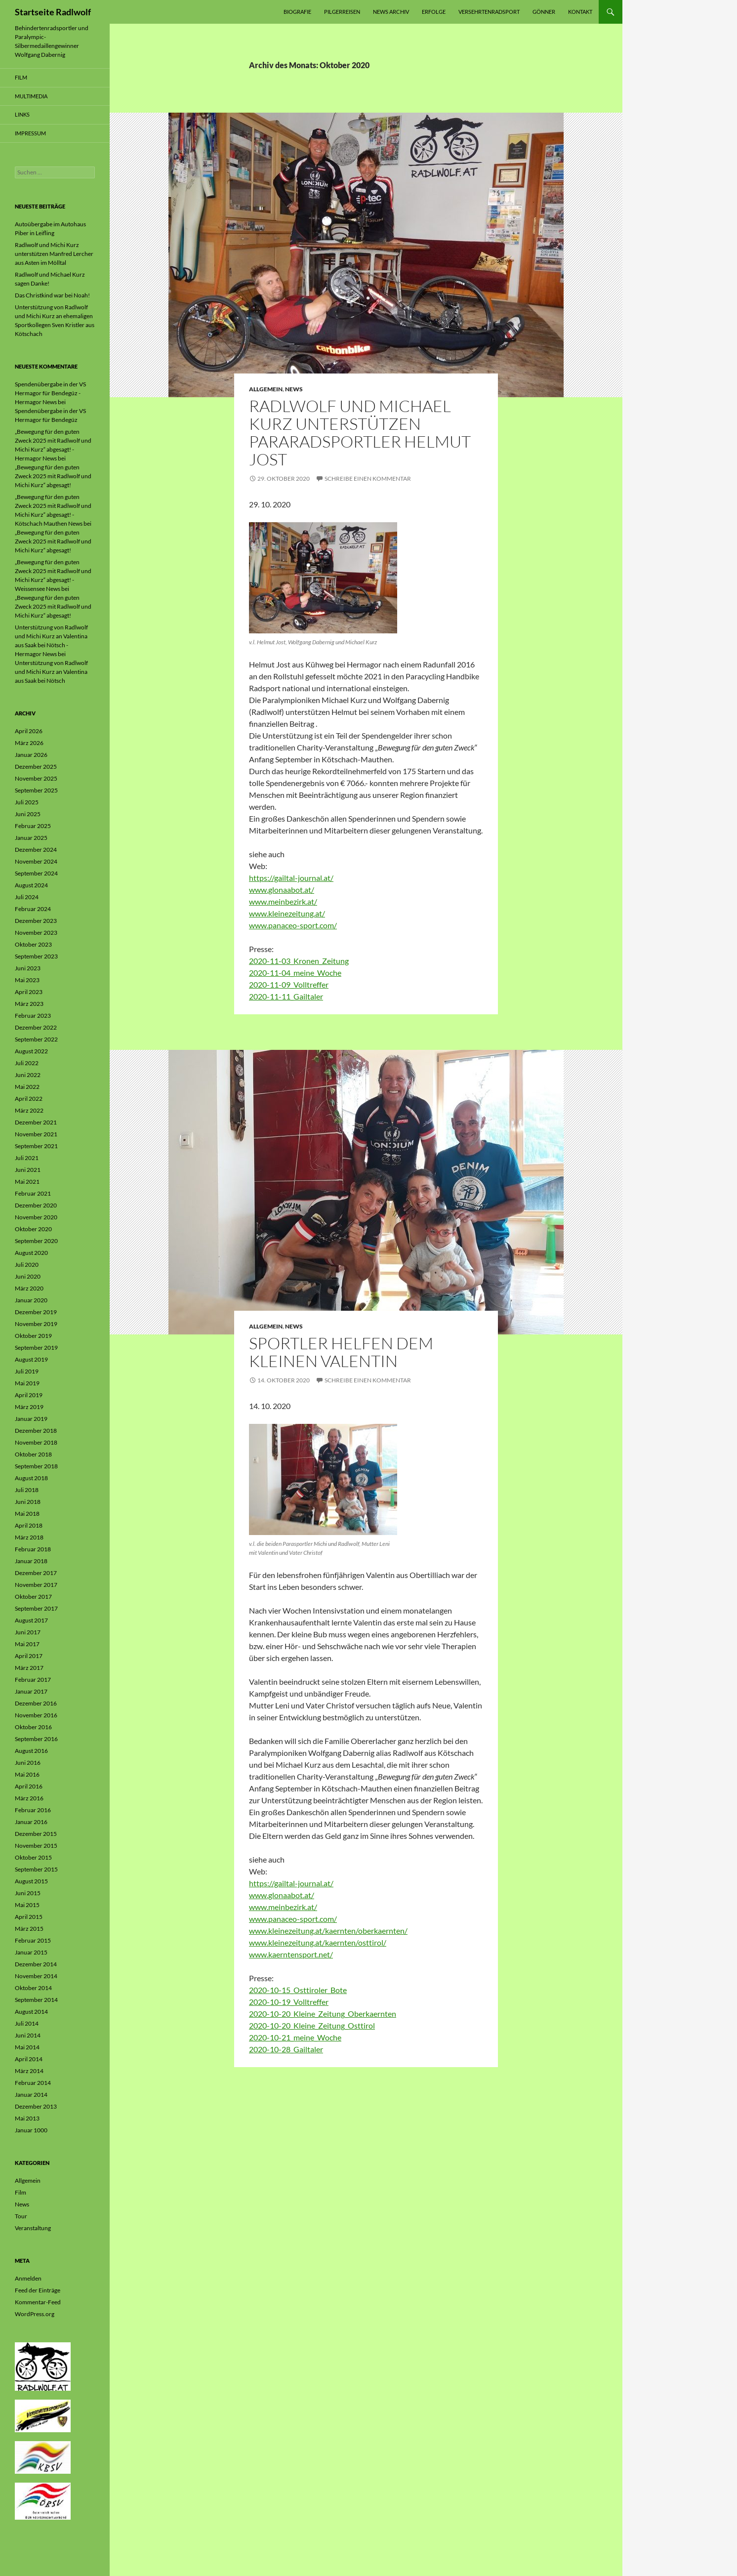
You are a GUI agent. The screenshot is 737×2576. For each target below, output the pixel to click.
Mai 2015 (27, 1905)
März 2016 (29, 1798)
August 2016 (31, 1750)
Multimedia (31, 96)
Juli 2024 (27, 897)
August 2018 (31, 1478)
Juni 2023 (28, 968)
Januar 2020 (31, 1300)
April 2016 (28, 1786)
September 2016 (36, 1739)
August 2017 (31, 1620)
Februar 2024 (33, 909)
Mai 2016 (27, 1774)
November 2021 (36, 1134)
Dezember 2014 (36, 1964)
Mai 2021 (27, 1181)
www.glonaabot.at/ (281, 889)
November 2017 (36, 1584)
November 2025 (36, 778)
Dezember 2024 (36, 849)
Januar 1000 (31, 2130)
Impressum (30, 133)
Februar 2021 (33, 1193)
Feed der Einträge (37, 2290)
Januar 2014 (31, 2094)
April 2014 (28, 2059)
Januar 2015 (31, 1952)
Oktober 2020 (33, 1229)
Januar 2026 (31, 754)
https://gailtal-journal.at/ (291, 877)
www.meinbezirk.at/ (283, 901)
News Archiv (391, 11)
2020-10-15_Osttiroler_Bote (298, 1989)
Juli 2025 (27, 802)
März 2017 (29, 1667)
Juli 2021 (27, 1158)
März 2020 (29, 1288)
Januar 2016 (31, 1822)
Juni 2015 (28, 1893)
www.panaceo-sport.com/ (293, 925)
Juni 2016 (28, 1762)
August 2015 (31, 1881)
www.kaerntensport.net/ (291, 1954)
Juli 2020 (27, 1264)
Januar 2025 (31, 837)
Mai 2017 (27, 1644)
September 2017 (36, 1608)
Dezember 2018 (36, 1430)
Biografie (297, 11)
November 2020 (36, 1217)
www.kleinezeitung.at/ (287, 913)
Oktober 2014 (33, 1988)
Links (22, 114)
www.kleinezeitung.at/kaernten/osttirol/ (317, 1942)
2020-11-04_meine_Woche (295, 972)
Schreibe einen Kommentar (368, 478)
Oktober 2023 (33, 944)
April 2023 (28, 992)
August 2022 (31, 1051)
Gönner (543, 11)
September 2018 (36, 1466)
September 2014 (36, 1999)
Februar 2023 (33, 1015)
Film (21, 77)
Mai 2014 (27, 2047)
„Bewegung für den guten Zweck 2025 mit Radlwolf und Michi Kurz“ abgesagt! (53, 476)
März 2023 (29, 1003)
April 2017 (28, 1656)
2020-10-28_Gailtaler (286, 2049)
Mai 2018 (27, 1513)
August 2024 (31, 885)
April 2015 (28, 1916)
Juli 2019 (27, 1371)
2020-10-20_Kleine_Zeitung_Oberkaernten (322, 2013)
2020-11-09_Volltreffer (288, 984)
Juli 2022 (27, 1063)
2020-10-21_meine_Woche (295, 2037)
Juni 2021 (28, 1169)
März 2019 (29, 1407)
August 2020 (31, 1252)
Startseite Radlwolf (53, 11)
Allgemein (266, 389)
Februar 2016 (33, 1810)
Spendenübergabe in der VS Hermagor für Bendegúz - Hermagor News (50, 393)
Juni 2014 (28, 2035)
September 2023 (36, 956)
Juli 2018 (27, 1490)
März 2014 (29, 2071)
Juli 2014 (27, 2023)
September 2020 (36, 1241)
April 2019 (28, 1395)
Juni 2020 (28, 1276)
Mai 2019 (27, 1383)
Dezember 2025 (36, 766)
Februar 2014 (33, 2082)
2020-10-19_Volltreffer (288, 2001)
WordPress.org (34, 2314)
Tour (21, 2216)
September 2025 (36, 790)
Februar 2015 (33, 1940)
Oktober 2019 (33, 1335)
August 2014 (31, 2011)
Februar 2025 (33, 826)
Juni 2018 (28, 1501)
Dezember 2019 (36, 1312)
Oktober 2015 (33, 1857)
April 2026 (28, 731)
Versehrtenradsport (489, 11)
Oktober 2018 (33, 1454)
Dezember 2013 (36, 2106)
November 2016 (36, 1715)
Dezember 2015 (36, 1833)
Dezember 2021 (36, 1122)
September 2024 (36, 873)
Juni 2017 (28, 1632)
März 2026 (29, 743)
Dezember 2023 (36, 920)
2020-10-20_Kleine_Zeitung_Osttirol (312, 2025)
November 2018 (36, 1442)
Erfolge (434, 11)
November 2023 (36, 932)
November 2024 (36, 861)
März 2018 (29, 1537)
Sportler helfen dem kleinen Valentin (341, 1352)
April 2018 (28, 1525)
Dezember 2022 (36, 1027)
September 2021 (36, 1146)
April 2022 (28, 1098)
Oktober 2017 (33, 1596)
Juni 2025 (28, 814)
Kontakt (580, 11)
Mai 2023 (27, 980)
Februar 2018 (33, 1549)
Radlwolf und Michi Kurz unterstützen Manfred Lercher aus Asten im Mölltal (54, 253)
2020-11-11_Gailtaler (286, 996)
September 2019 (36, 1347)
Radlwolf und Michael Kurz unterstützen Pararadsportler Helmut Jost (360, 432)
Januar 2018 (31, 1561)
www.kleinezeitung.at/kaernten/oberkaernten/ (328, 1930)
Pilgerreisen (342, 11)
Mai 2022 (27, 1086)
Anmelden (28, 2278)
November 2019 (36, 1324)
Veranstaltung (33, 2228)
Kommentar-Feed (38, 2302)
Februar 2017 (33, 1679)
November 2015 (36, 1845)
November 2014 (36, 1976)
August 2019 (31, 1359)
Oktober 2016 (33, 1727)
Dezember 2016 (36, 1703)
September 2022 (36, 1039)
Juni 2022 (28, 1075)
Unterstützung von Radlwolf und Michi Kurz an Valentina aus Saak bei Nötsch (51, 671)
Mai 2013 (27, 2118)
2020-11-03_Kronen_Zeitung (299, 960)
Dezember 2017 (36, 1573)
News (294, 389)
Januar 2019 (31, 1418)
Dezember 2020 (36, 1205)
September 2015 (36, 1869)
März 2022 (29, 1110)
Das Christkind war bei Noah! (52, 295)
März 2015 (29, 1928)
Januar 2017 (31, 1691)
